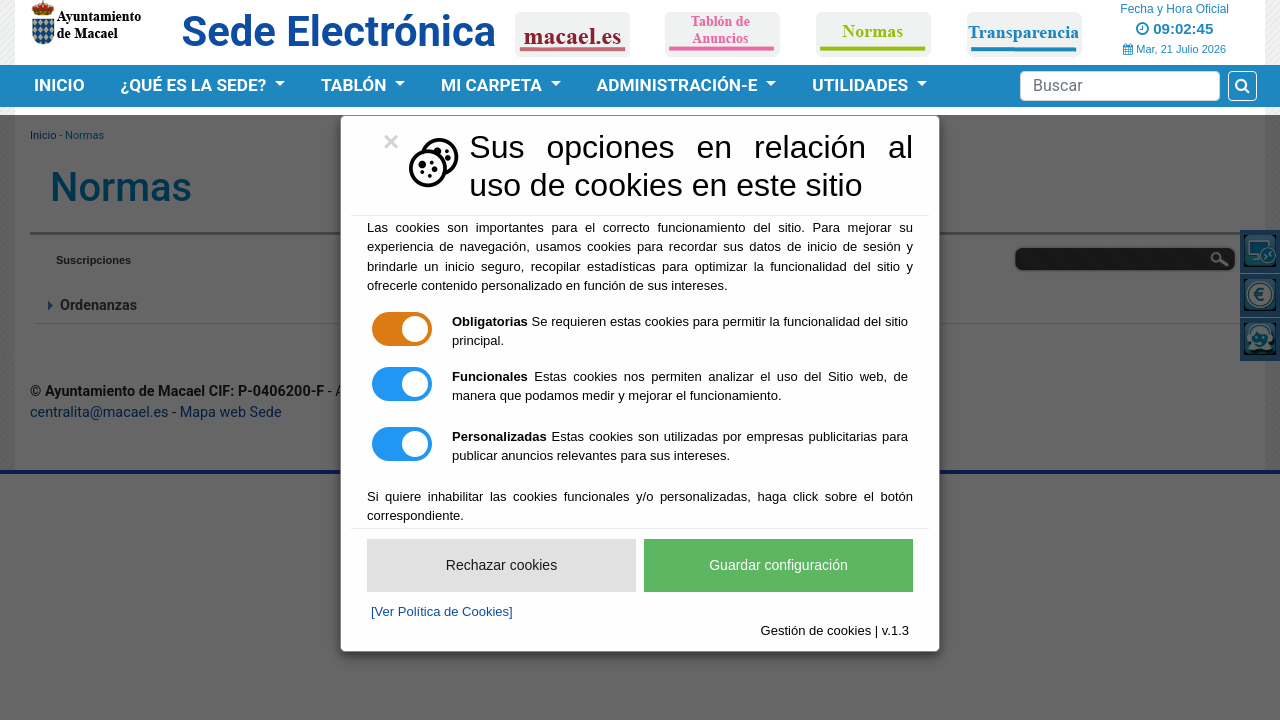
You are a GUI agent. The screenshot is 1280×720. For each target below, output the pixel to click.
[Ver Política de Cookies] (442, 611)
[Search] (1120, 86)
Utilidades (862, 85)
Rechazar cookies (501, 565)
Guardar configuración (778, 565)
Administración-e (679, 85)
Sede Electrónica (339, 31)
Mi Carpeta (493, 85)
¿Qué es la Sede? (196, 85)
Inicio (59, 85)
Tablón (356, 85)
